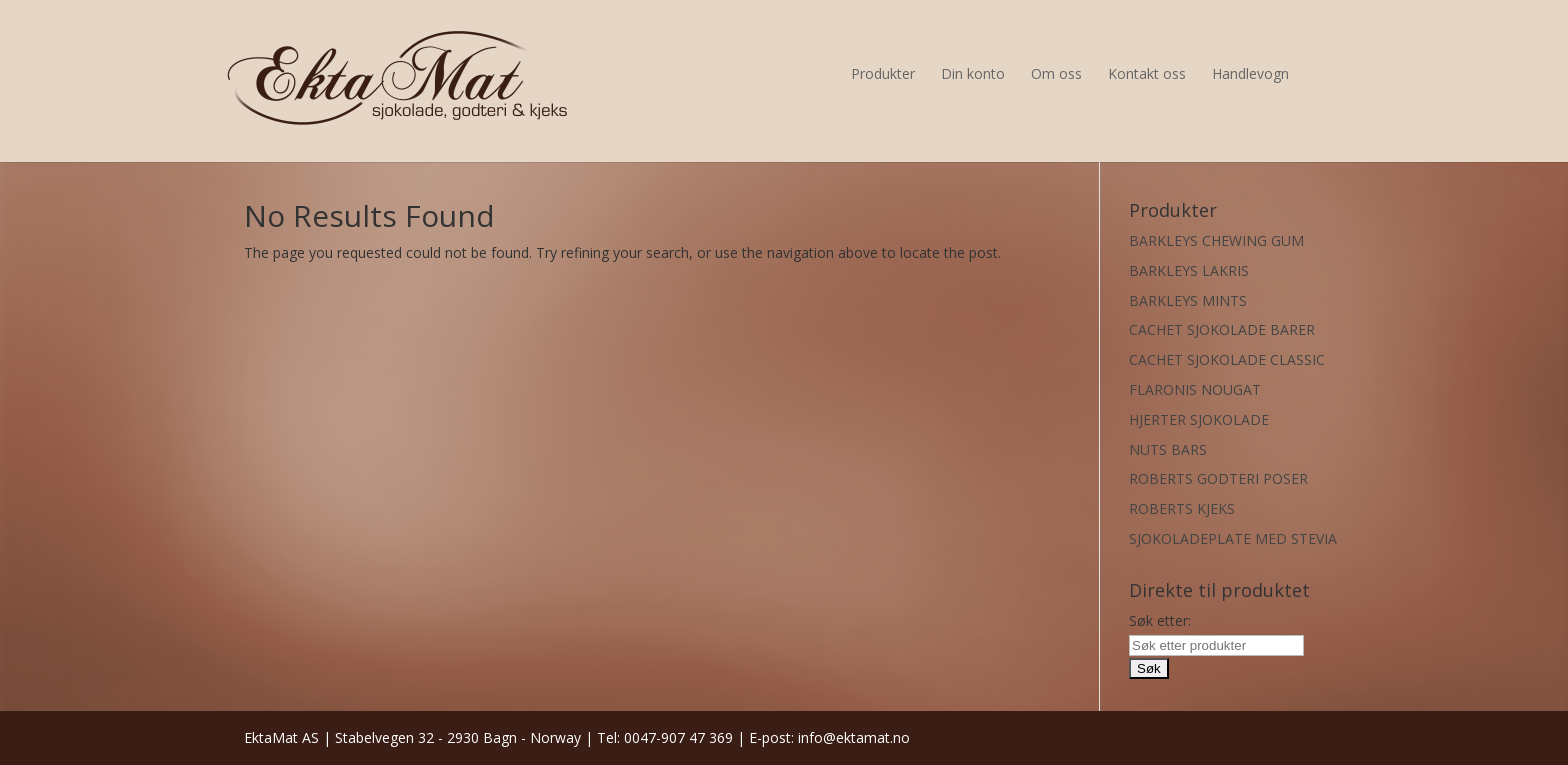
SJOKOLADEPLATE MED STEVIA (1233, 538)
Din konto (973, 73)
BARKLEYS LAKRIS (1189, 270)
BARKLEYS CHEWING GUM (1216, 240)
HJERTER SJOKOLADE (1199, 419)
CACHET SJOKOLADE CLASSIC (1227, 359)
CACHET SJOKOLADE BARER (1222, 329)
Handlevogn (1250, 73)
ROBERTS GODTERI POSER (1218, 478)
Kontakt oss (1147, 73)
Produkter (883, 73)
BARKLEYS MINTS (1188, 300)
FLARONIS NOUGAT (1195, 389)
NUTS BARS (1168, 449)
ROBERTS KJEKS (1182, 508)
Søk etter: (1160, 620)
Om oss (1056, 73)
